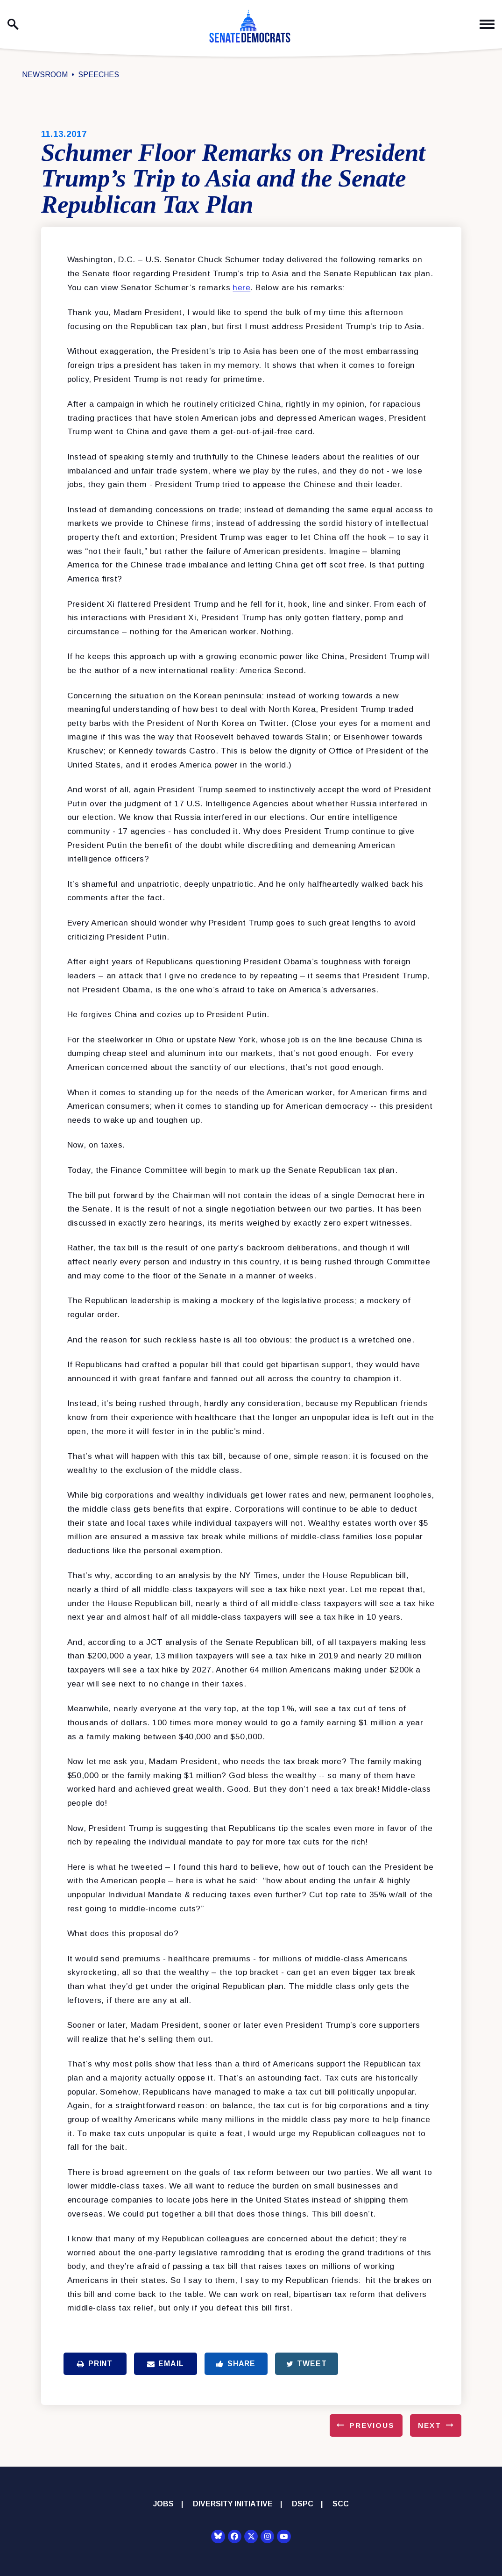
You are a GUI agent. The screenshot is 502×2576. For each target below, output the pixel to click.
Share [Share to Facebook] (235, 2364)
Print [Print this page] (95, 2364)
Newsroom (45, 75)
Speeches (98, 75)
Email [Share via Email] (165, 2364)
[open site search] (13, 24)
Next (429, 2425)
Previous (372, 2425)
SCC (340, 2504)
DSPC (302, 2504)
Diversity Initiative (233, 2504)
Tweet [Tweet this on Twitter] (306, 2364)
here (241, 287)
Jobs (163, 2504)
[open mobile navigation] (487, 24)
